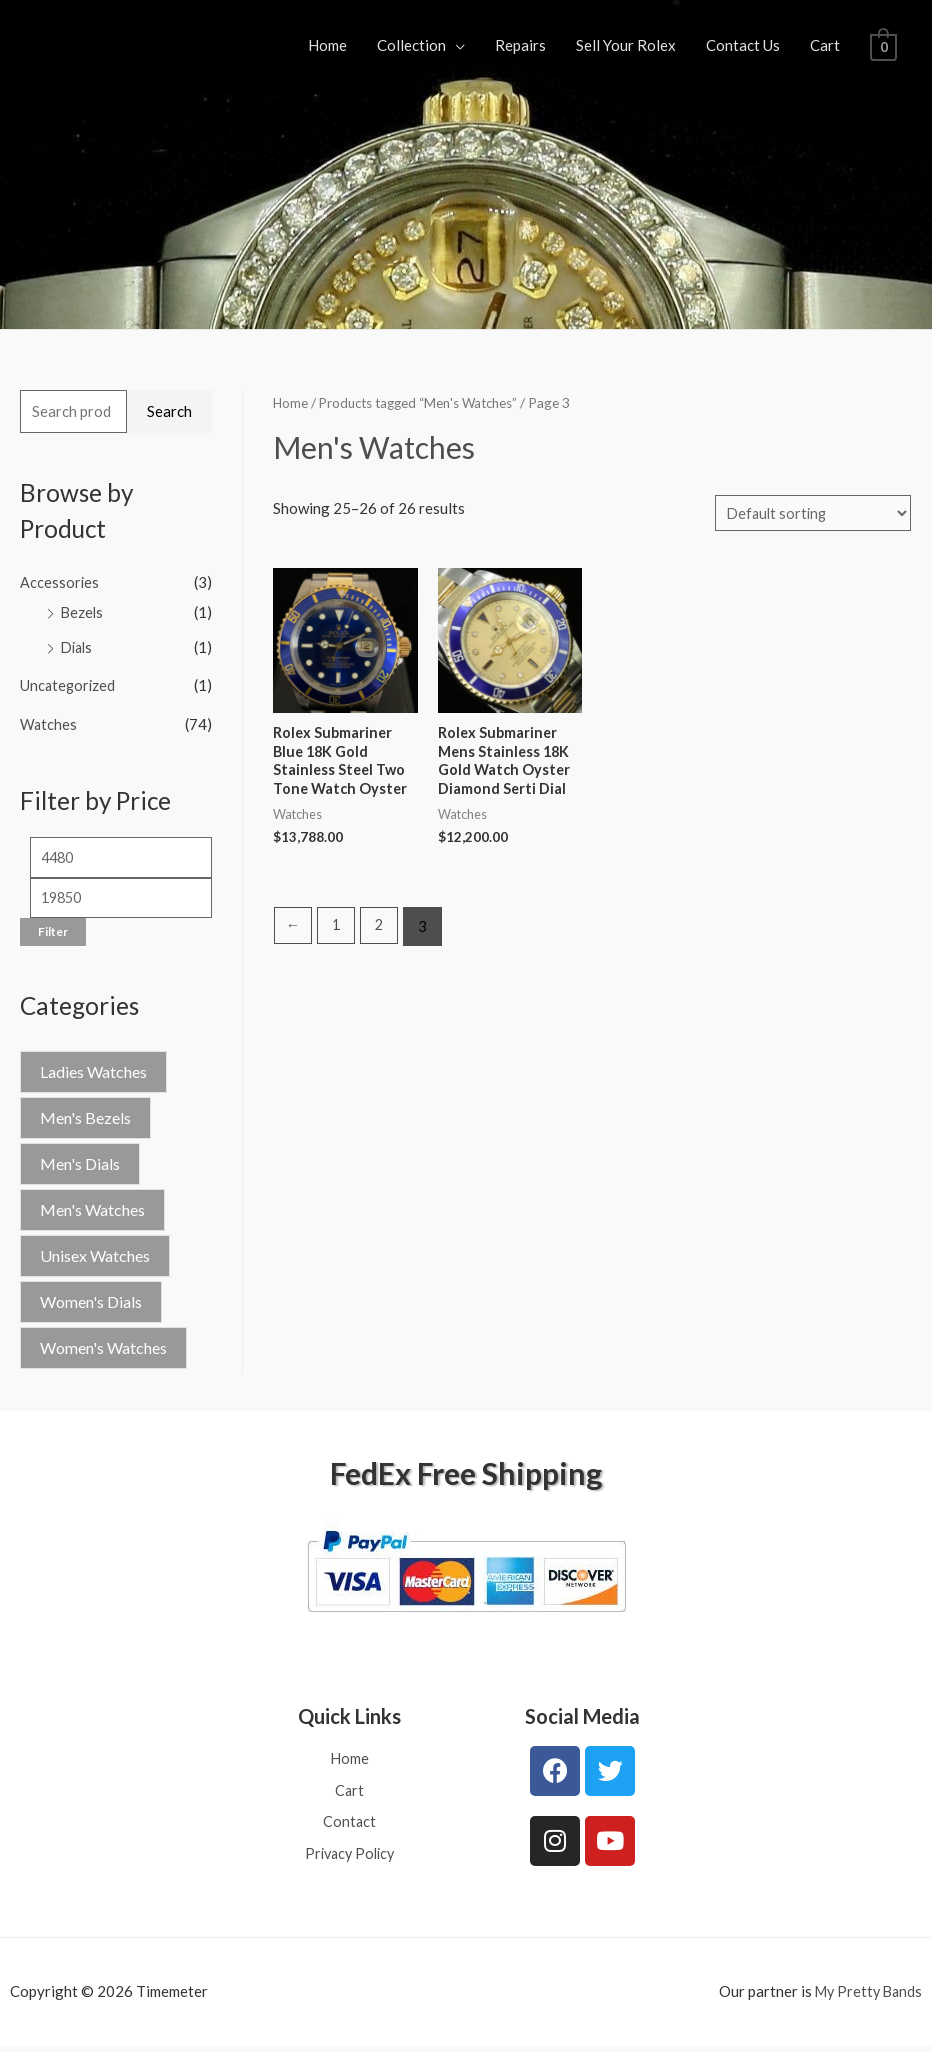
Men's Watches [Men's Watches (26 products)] (92, 1210)
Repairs (520, 45)
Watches (49, 721)
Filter (53, 932)
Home (327, 45)
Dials (78, 645)
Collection (411, 45)
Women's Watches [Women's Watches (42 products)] (103, 1348)
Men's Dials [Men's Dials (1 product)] (80, 1164)
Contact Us (743, 45)
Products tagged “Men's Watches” (427, 402)
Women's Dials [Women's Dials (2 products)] (91, 1302)
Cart (825, 45)
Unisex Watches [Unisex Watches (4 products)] (95, 1256)
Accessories (60, 582)
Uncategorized (69, 683)
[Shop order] (810, 513)
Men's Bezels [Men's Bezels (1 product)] (85, 1118)
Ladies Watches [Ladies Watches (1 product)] (93, 1072)
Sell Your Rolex (626, 45)
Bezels (83, 612)
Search (169, 411)
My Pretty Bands (865, 1997)
